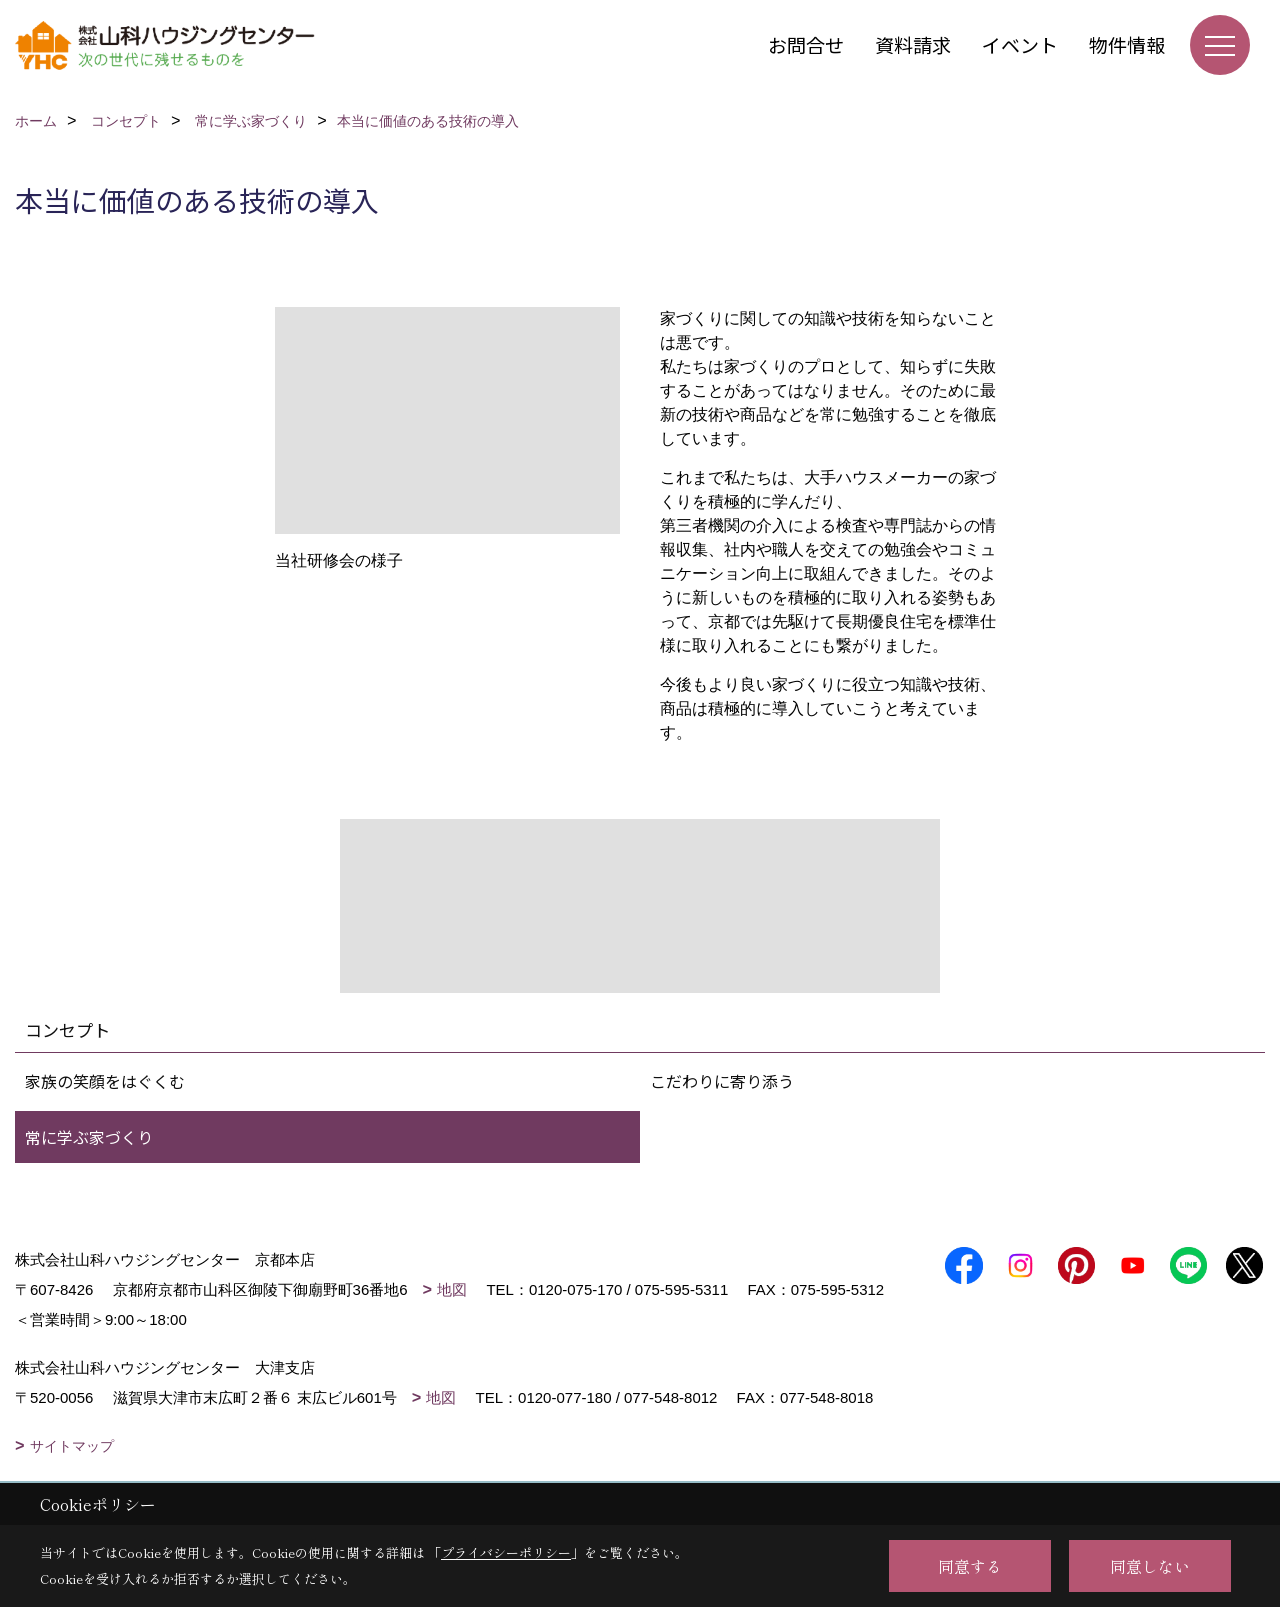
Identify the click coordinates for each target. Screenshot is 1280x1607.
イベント (1020, 44)
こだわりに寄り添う (722, 1081)
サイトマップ (72, 1446)
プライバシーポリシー (506, 1552)
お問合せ (806, 44)
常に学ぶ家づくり (89, 1137)
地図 (452, 1289)
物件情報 (1127, 44)
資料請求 (913, 44)
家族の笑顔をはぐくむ (105, 1081)
